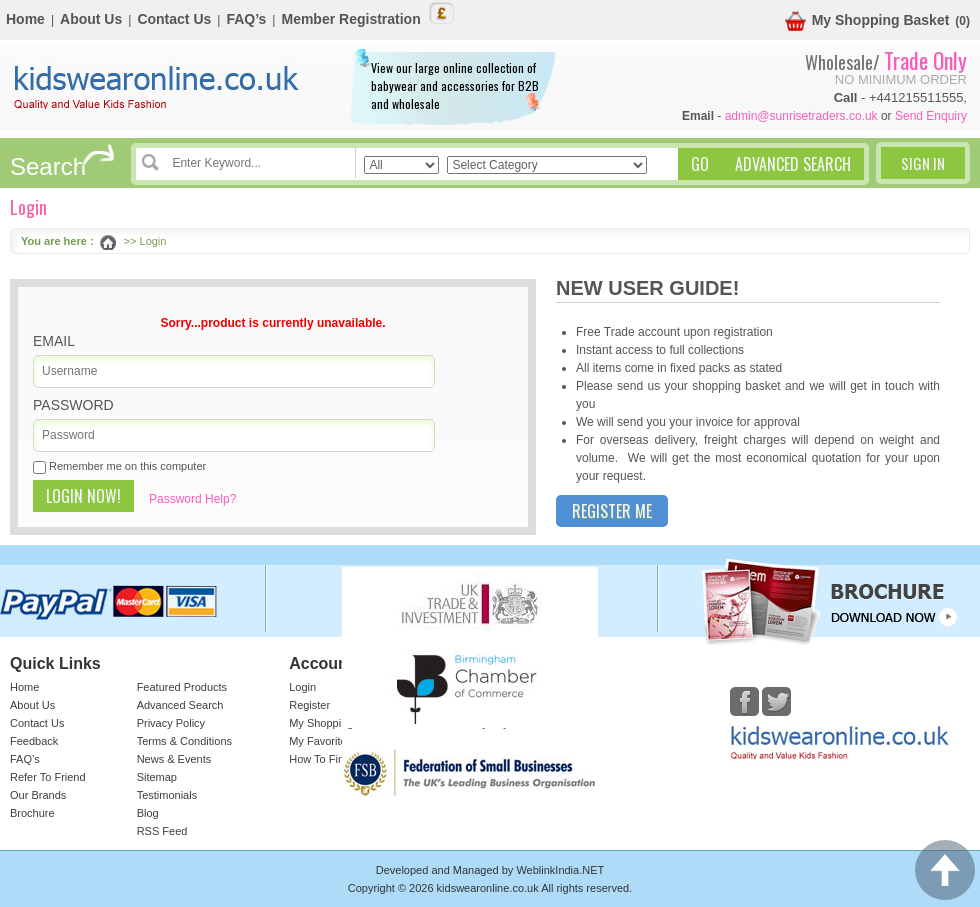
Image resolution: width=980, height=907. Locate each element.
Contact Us (174, 19)
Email (54, 341)
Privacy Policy (171, 723)
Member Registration (350, 19)
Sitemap (157, 777)
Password (73, 405)
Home (25, 19)
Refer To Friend (48, 777)
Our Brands (38, 795)
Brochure (32, 813)
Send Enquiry (931, 116)
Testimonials (167, 795)
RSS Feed (162, 831)
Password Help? (192, 499)
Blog (148, 813)
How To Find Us (327, 759)
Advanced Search (180, 705)
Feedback (34, 741)
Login (302, 687)
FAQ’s (246, 19)
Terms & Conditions (184, 741)
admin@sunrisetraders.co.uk (801, 116)
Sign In (923, 163)
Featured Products (182, 687)
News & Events (174, 759)
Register (309, 705)
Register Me (612, 511)
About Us (91, 19)
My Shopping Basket (867, 21)
